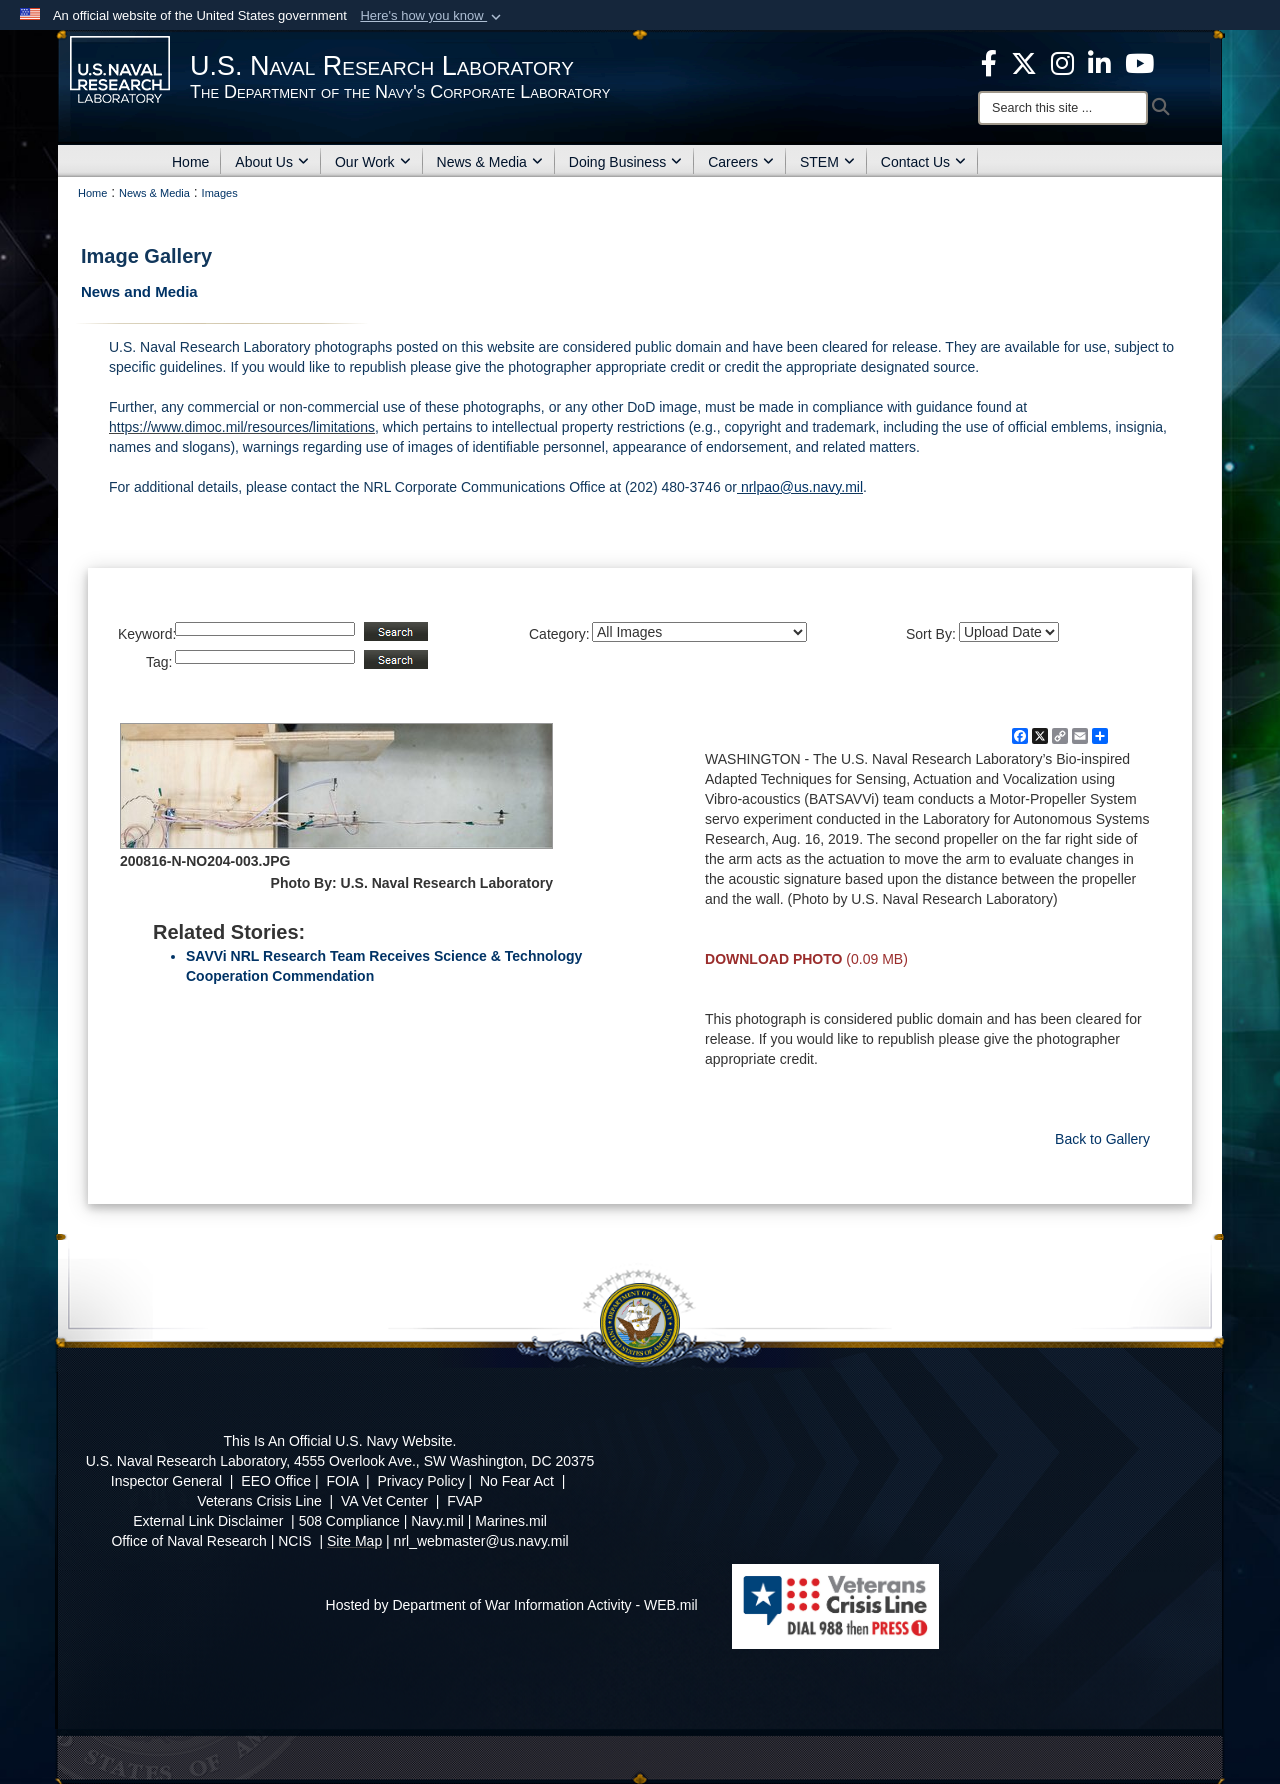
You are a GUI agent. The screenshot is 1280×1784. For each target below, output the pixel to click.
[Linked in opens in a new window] (1099, 62)
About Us (272, 162)
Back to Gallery (1102, 1139)
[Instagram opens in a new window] (1062, 62)
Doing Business (625, 162)
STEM (827, 162)
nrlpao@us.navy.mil (800, 487)
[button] (432, 16)
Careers (741, 162)
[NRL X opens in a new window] (1024, 62)
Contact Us (923, 162)
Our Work (373, 162)
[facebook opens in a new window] (989, 62)
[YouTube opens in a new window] (1139, 62)
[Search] (1063, 108)
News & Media (490, 162)
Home (190, 162)
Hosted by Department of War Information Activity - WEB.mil (512, 1605)
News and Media (139, 291)
